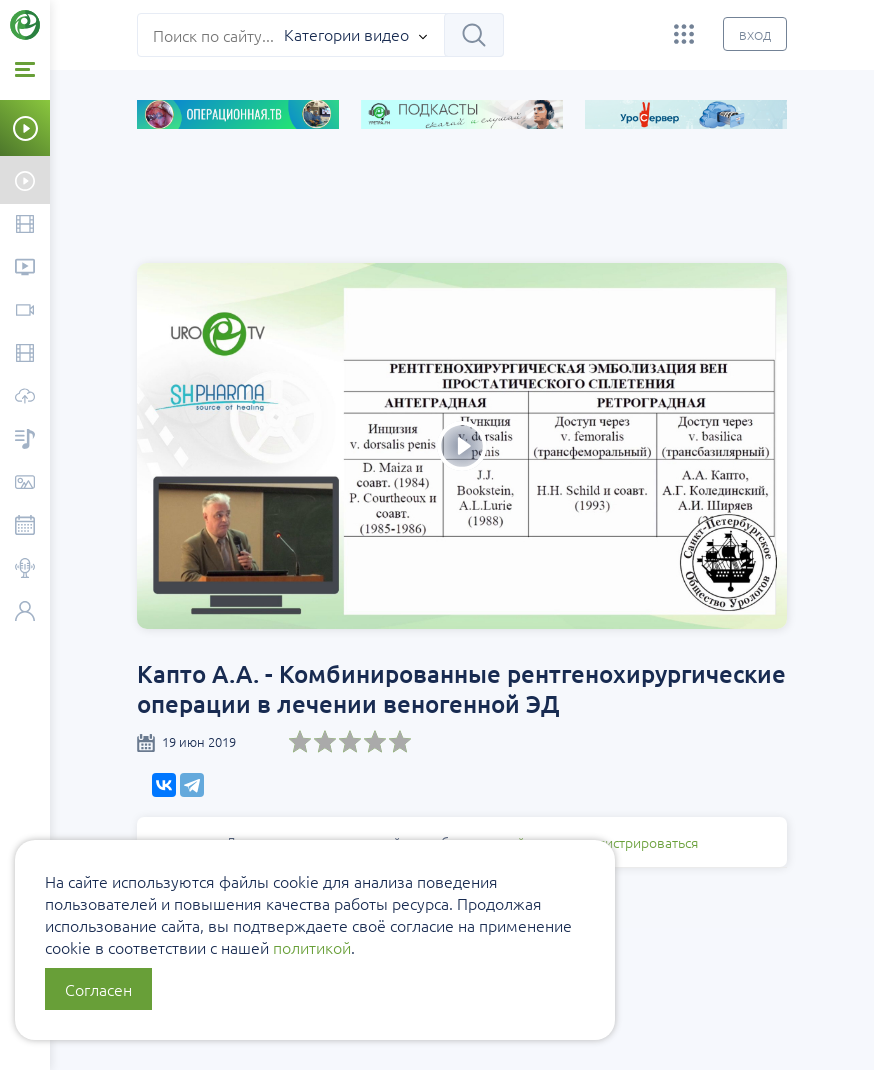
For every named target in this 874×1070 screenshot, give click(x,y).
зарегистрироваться (633, 842)
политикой (312, 947)
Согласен (98, 989)
